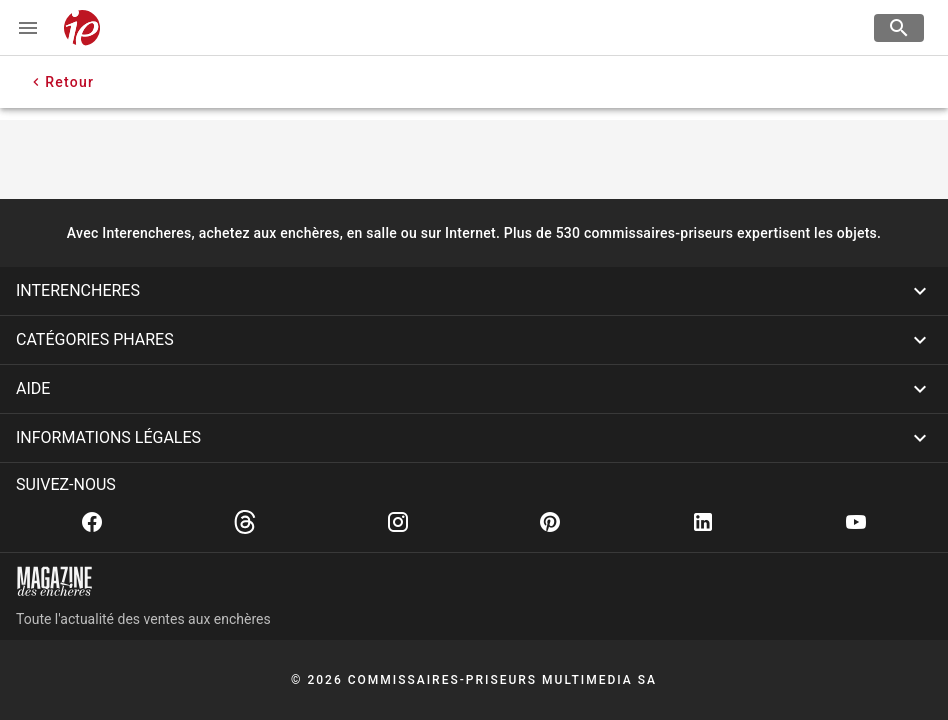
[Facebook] (92, 522)
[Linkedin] (703, 522)
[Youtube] (856, 522)
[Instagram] (398, 522)
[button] (474, 291)
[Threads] (245, 522)
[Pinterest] (550, 522)
